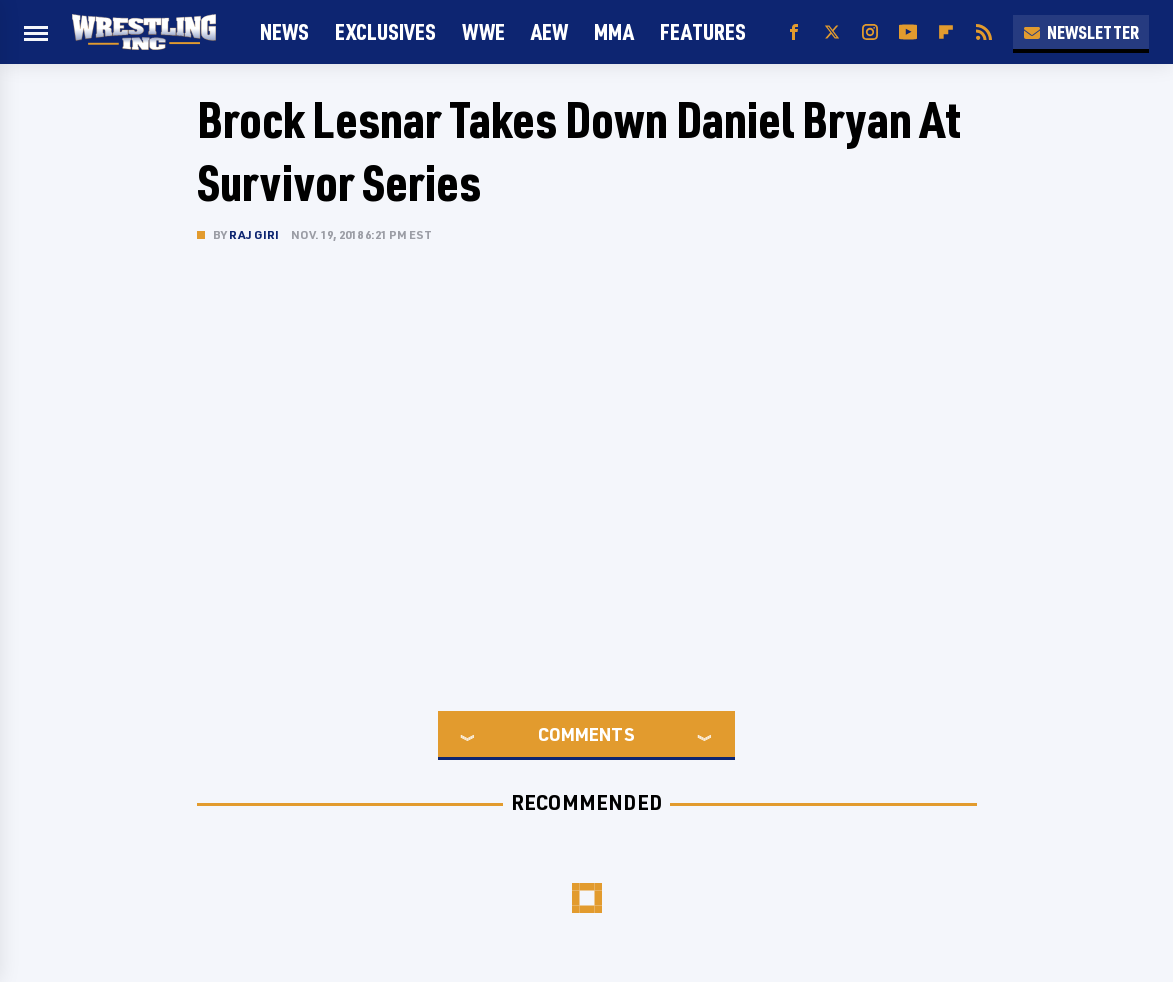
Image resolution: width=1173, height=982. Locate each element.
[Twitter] (832, 32)
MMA (614, 31)
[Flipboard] (946, 32)
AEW (549, 31)
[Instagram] (870, 32)
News (284, 31)
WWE (483, 31)
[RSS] (984, 32)
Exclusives (385, 31)
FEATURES (703, 31)
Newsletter (1081, 32)
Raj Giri (254, 234)
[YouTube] (908, 32)
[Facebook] (794, 32)
